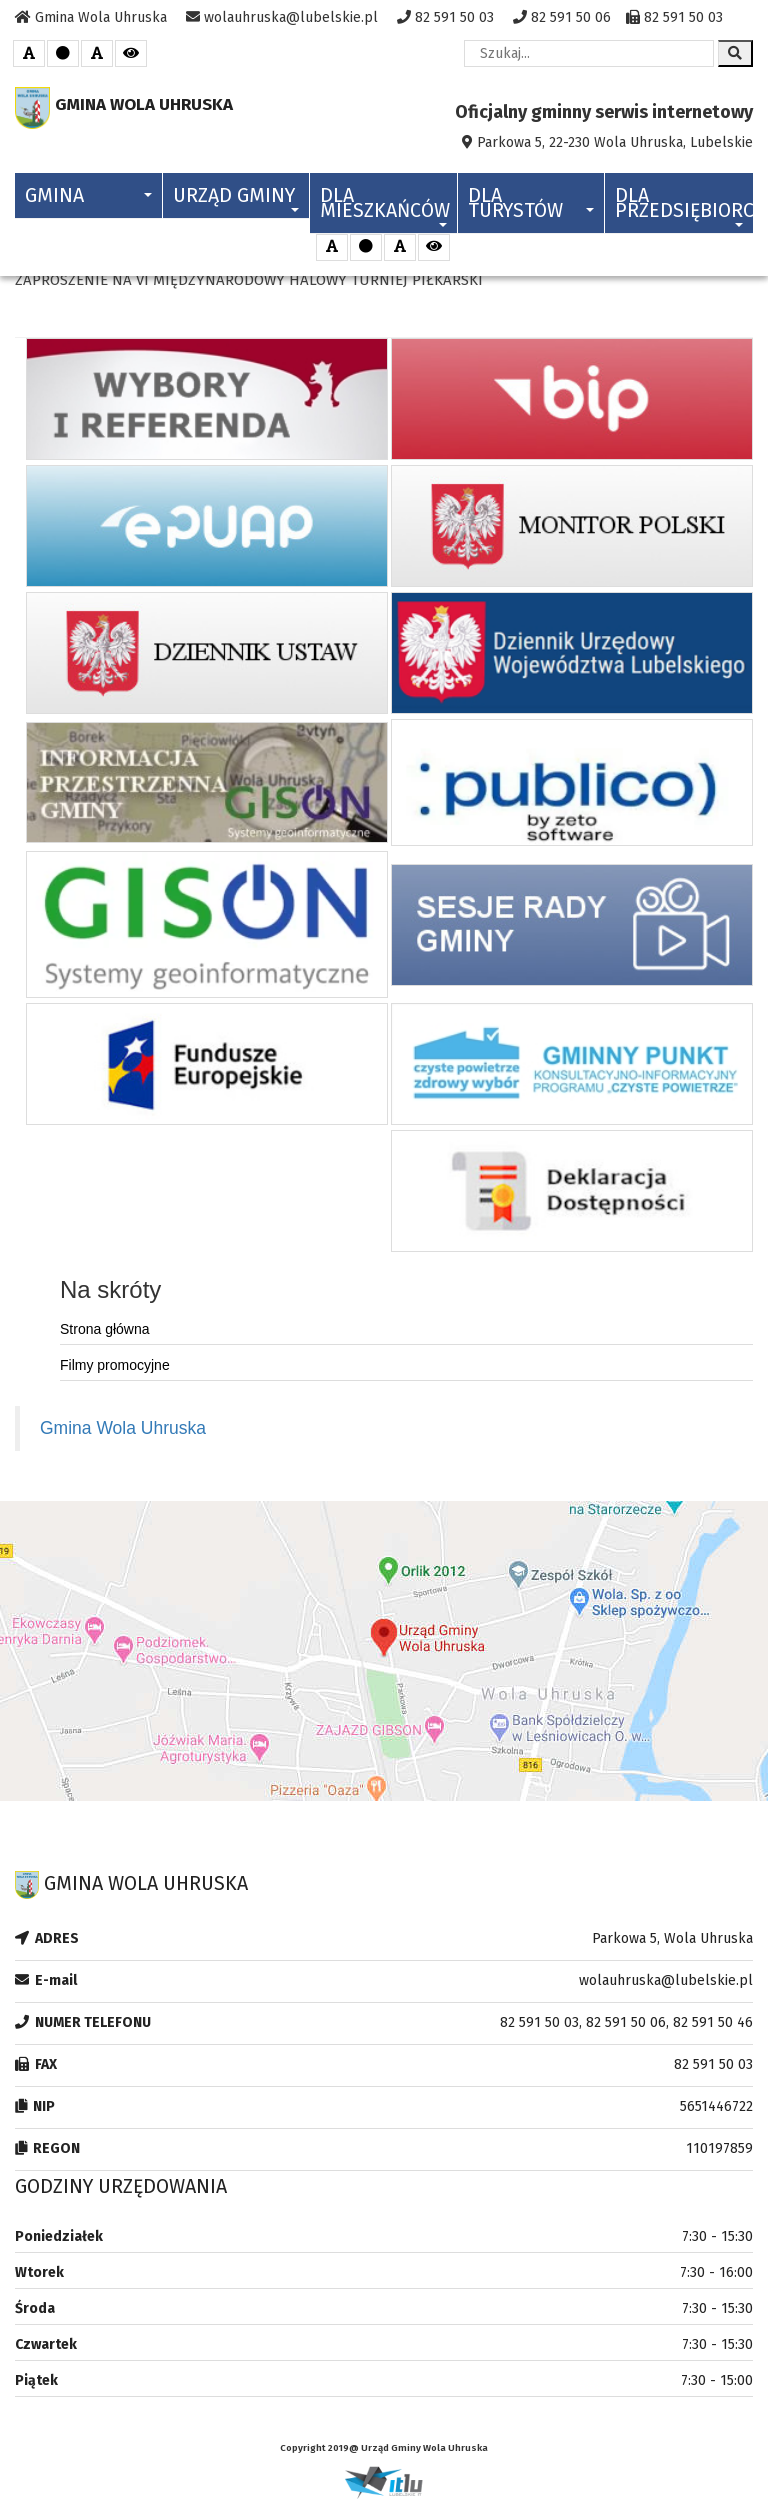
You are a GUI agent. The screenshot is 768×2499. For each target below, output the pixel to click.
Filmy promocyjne (115, 1365)
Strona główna (105, 1329)
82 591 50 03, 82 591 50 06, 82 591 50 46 (626, 2022)
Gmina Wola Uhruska (123, 1428)
